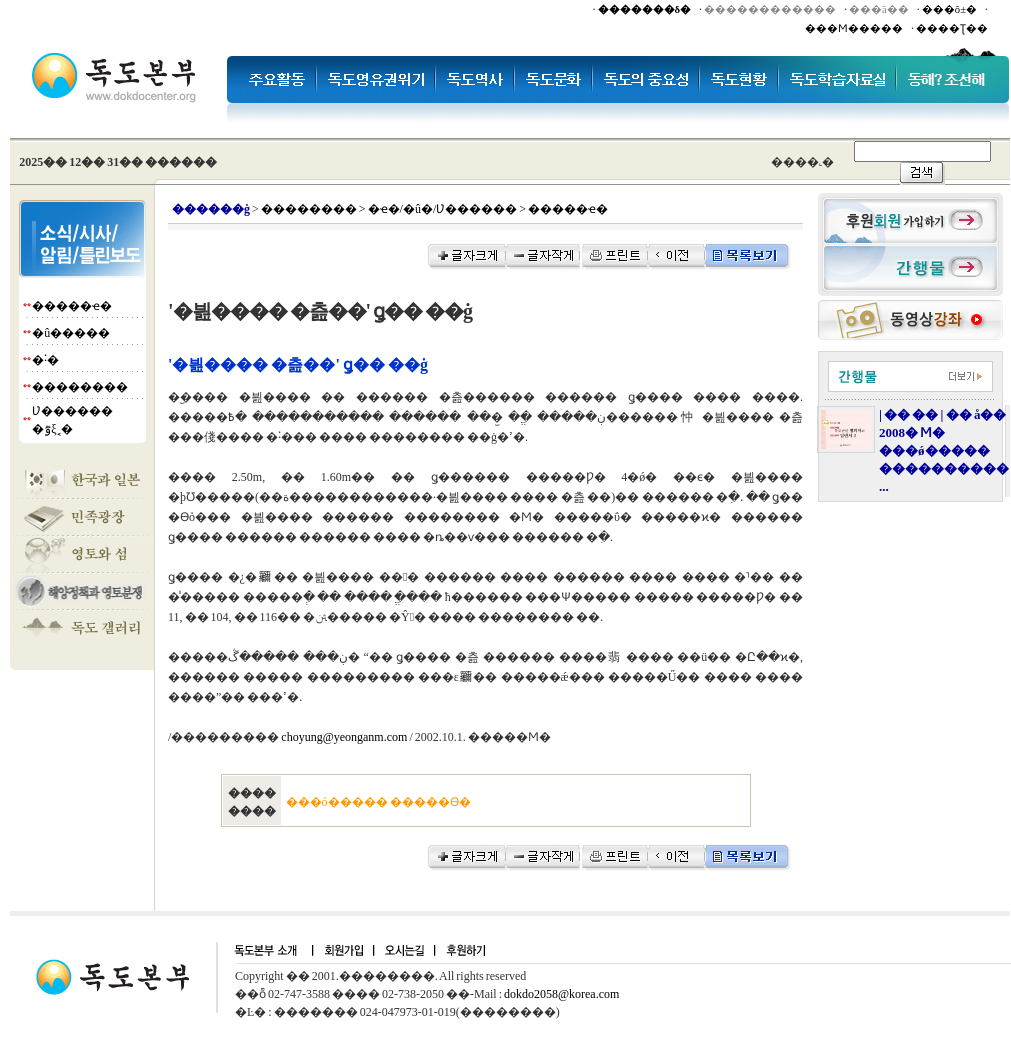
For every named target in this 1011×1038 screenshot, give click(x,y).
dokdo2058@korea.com (561, 994)
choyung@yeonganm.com (344, 737)
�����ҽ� (72, 306)
